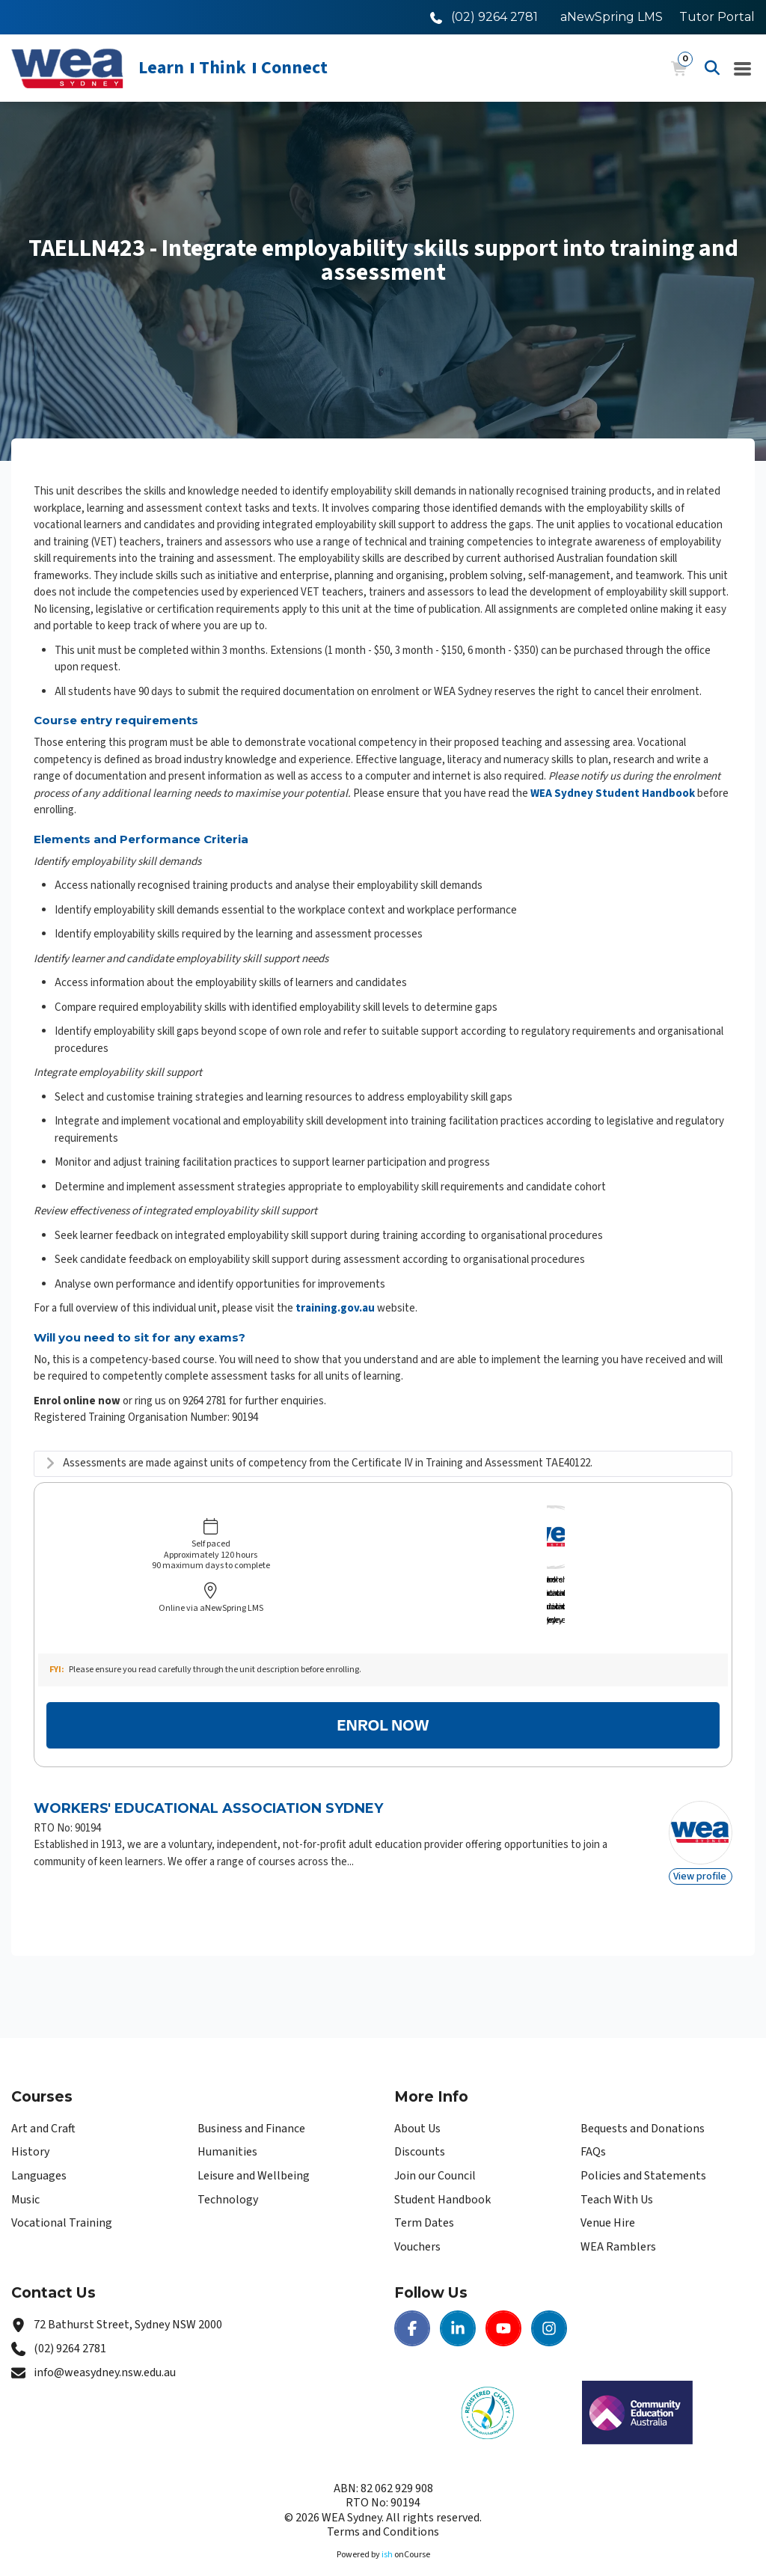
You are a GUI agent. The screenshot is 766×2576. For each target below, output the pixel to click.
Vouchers (417, 2221)
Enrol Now (383, 1699)
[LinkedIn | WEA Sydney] (458, 2303)
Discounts (419, 2126)
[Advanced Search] (712, 68)
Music (25, 2173)
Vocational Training (61, 2197)
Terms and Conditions (383, 2505)
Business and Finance (251, 2102)
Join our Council (435, 2150)
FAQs (593, 2126)
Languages (39, 2150)
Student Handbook (442, 2173)
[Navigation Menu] (743, 68)
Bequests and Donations (642, 2102)
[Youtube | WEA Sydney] (503, 2303)
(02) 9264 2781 (70, 2323)
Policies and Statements (643, 2150)
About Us (417, 2102)
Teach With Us (616, 2173)
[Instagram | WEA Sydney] (549, 2303)
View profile (699, 1851)
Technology (227, 2173)
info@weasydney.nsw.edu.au (105, 2346)
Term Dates (424, 2197)
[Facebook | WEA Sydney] (412, 2303)
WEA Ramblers (618, 2221)
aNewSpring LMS (611, 17)
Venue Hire (607, 2197)
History (30, 2126)
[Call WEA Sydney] (484, 17)
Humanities (227, 2126)
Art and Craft (43, 2102)
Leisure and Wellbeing (253, 2150)
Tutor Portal (717, 17)
